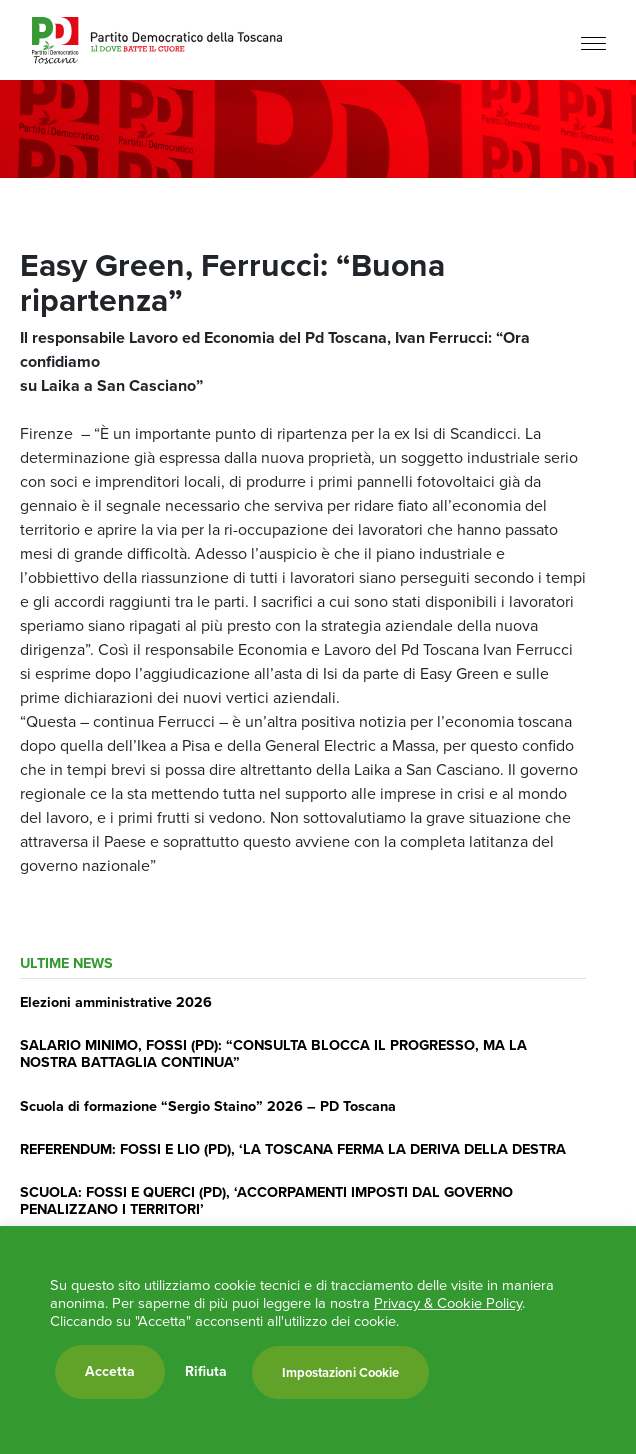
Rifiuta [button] (206, 1372)
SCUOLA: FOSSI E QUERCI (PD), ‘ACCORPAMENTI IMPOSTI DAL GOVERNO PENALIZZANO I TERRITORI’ (266, 1200)
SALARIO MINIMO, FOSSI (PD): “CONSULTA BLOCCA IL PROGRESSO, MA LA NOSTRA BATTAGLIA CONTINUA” (273, 1053)
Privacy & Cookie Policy (448, 1303)
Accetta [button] (110, 1371)
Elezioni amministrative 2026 (116, 1002)
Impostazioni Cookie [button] (340, 1372)
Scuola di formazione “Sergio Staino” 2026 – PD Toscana (208, 1106)
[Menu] (593, 42)
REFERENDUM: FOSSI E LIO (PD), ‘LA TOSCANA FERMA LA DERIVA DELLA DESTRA (293, 1149)
